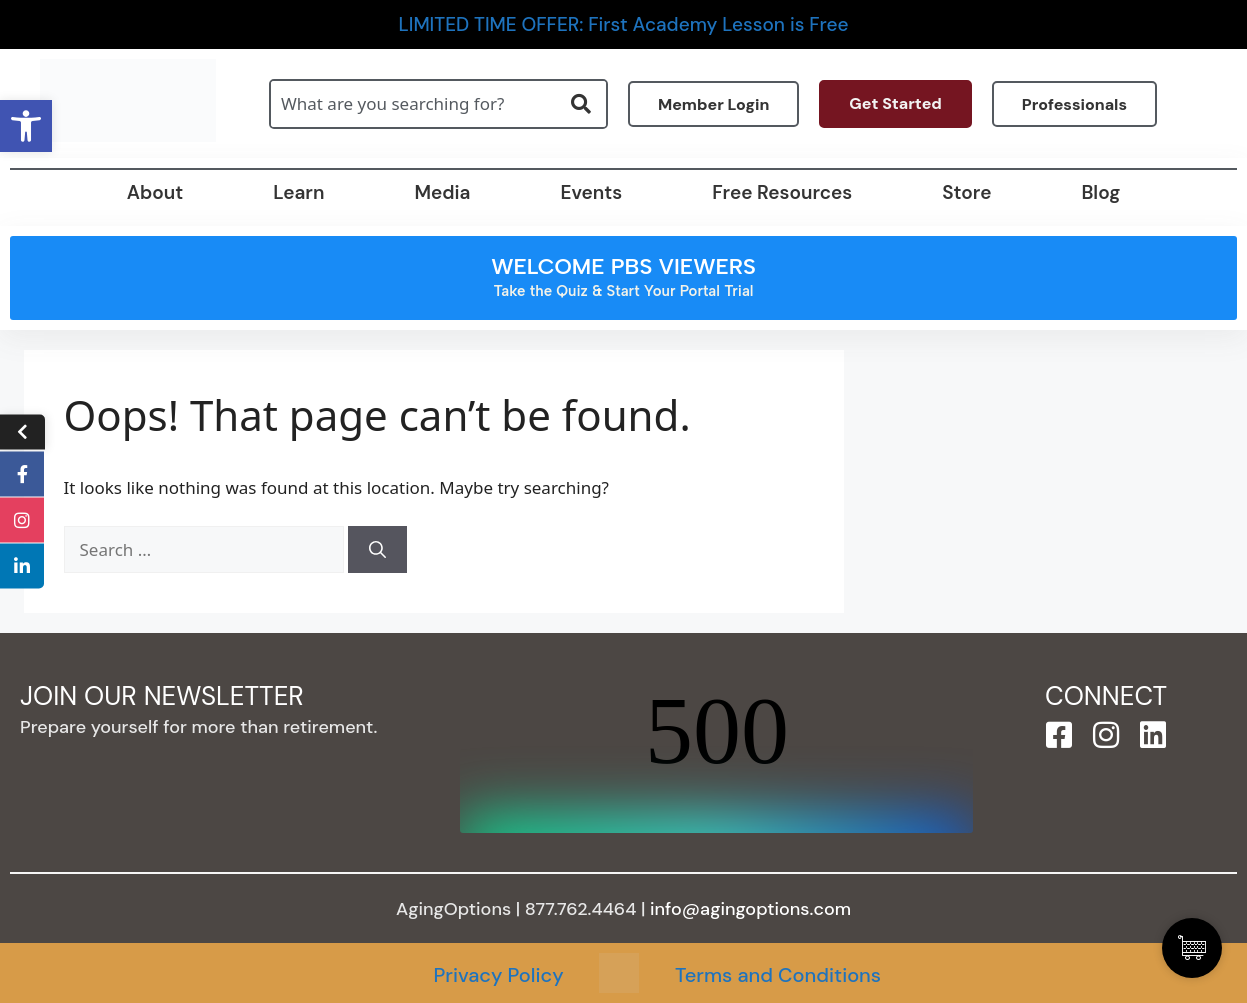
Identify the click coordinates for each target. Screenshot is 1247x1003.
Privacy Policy (498, 975)
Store (966, 192)
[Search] (377, 550)
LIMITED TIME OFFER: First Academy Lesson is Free (624, 24)
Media (442, 192)
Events (591, 192)
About (155, 192)
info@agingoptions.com (750, 909)
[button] (26, 126)
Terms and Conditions (778, 975)
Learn (298, 192)
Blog (1100, 192)
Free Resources (782, 192)
